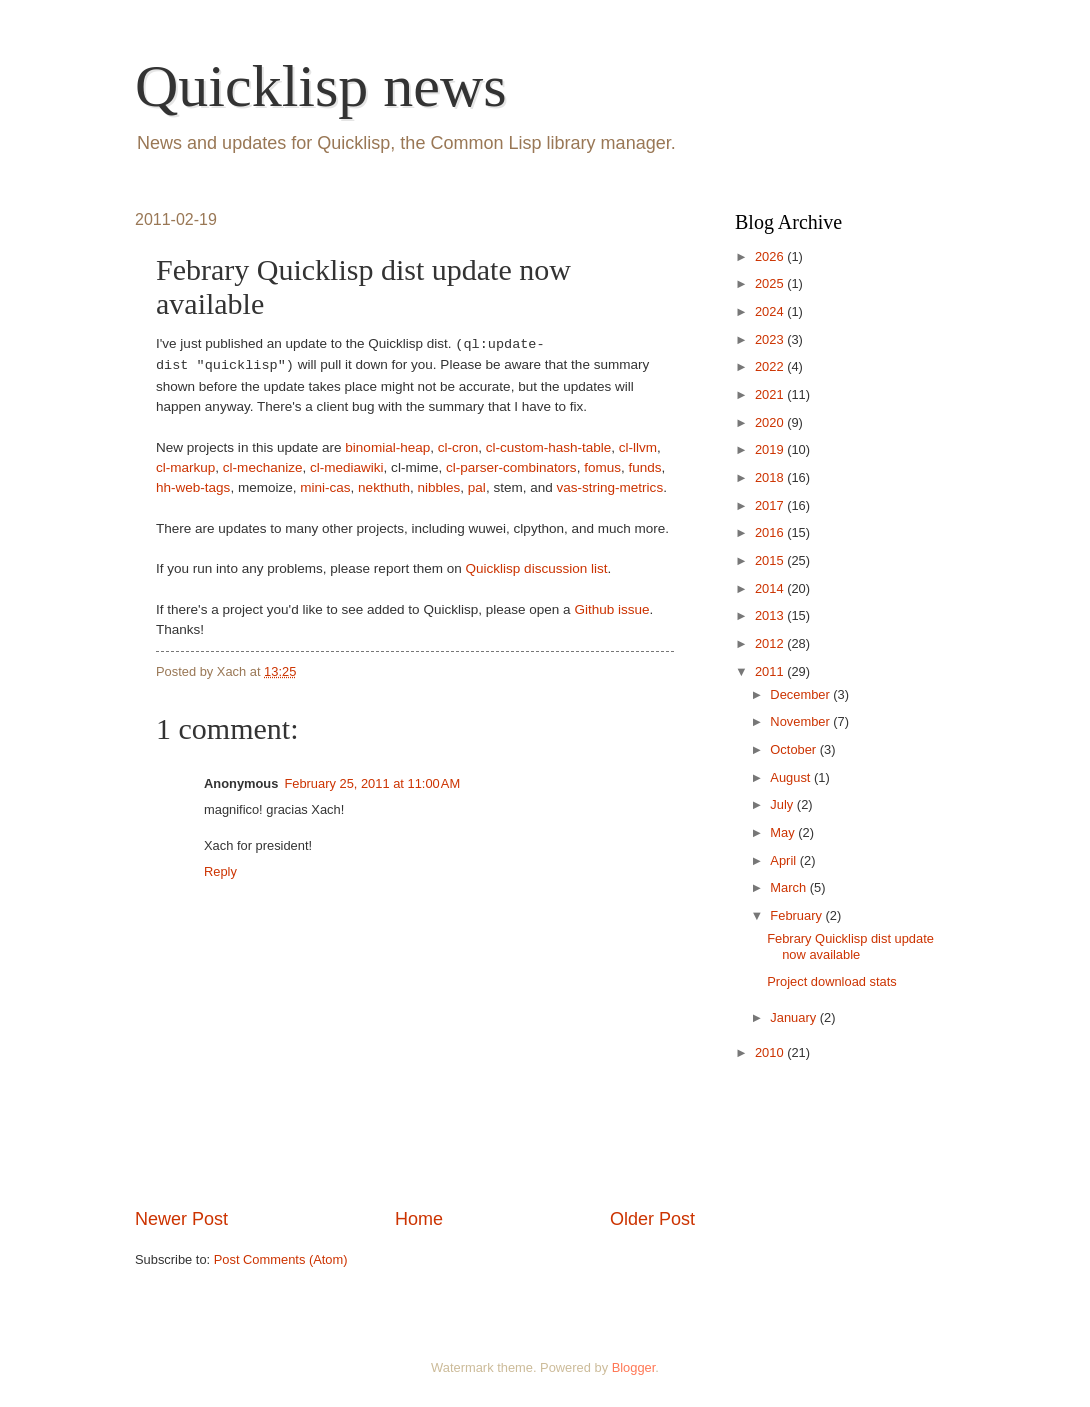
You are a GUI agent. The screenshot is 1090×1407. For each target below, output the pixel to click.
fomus (602, 467)
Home (419, 1219)
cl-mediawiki (347, 467)
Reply (220, 871)
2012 (771, 643)
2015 (771, 560)
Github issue (611, 609)
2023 (771, 339)
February (797, 915)
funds (644, 467)
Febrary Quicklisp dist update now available (850, 946)
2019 (771, 449)
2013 (771, 615)
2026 (771, 256)
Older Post (652, 1219)
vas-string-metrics (610, 487)
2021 (771, 394)
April (784, 860)
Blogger (634, 1367)
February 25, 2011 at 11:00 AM (372, 783)
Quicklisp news (321, 86)
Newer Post (181, 1219)
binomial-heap (387, 447)
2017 (771, 505)
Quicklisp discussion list (537, 568)
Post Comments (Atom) (281, 1259)
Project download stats (832, 981)
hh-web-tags (193, 487)
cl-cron (458, 447)
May (784, 832)
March (789, 887)
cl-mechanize (263, 467)
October (794, 749)
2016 (771, 532)
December (801, 694)
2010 (771, 1052)
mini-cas (325, 487)
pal (477, 487)
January (794, 1017)
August (792, 777)
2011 (771, 671)
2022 (771, 366)
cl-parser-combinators (511, 467)
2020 (771, 422)
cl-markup (185, 467)
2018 (771, 477)
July (783, 804)
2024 (771, 311)
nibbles (438, 487)
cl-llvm (638, 447)
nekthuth (384, 487)
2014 (771, 588)
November (801, 721)
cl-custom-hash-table (548, 447)
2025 (771, 283)
